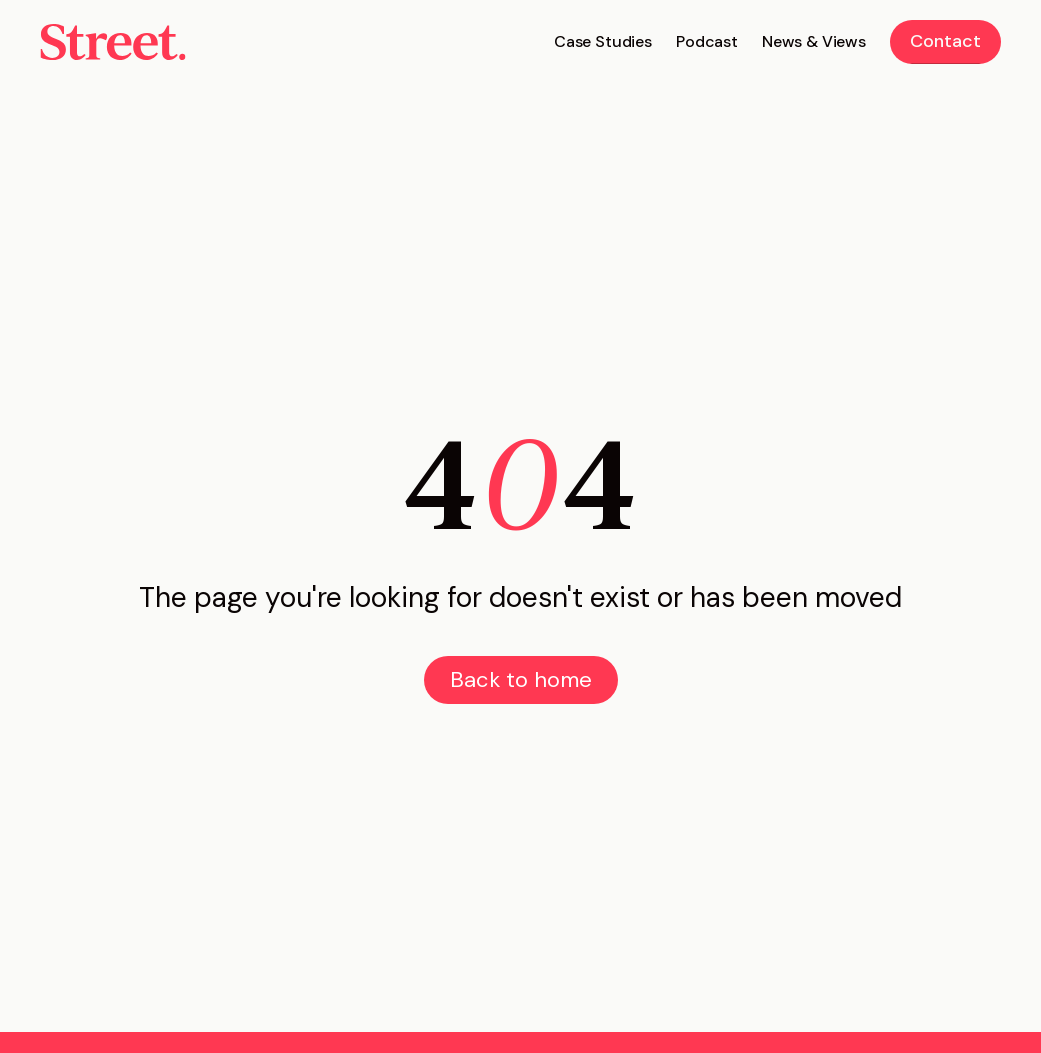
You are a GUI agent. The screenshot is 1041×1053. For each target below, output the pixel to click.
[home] (113, 42)
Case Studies (603, 41)
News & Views (814, 41)
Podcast (707, 41)
